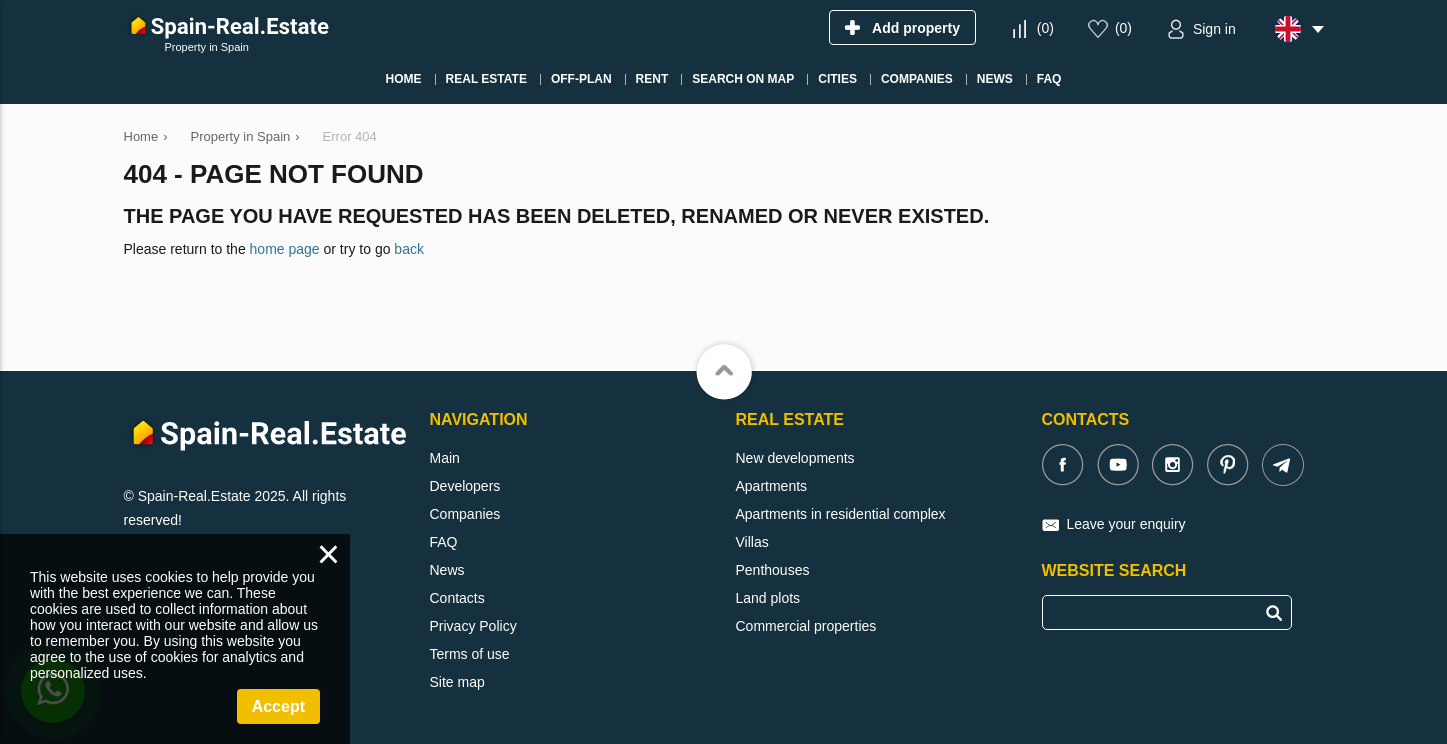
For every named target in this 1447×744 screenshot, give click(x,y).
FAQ (444, 542)
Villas (752, 542)
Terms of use (470, 654)
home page (285, 249)
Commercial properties (806, 626)
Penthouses (773, 570)
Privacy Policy (473, 626)
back (409, 249)
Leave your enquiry (1126, 524)
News (447, 570)
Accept (278, 706)
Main (445, 458)
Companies (465, 514)
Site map (457, 682)
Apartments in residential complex (841, 514)
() (1045, 28)
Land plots (768, 598)
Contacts (457, 598)
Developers (465, 486)
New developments (795, 458)
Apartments (772, 486)
